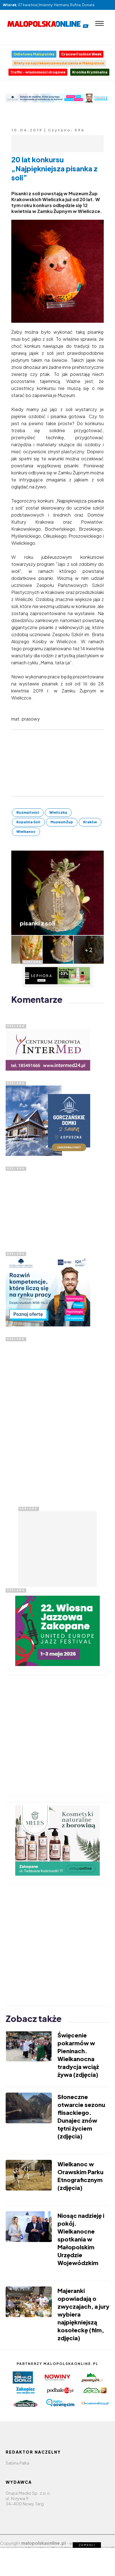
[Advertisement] (48, 1206)
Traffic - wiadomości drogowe (37, 72)
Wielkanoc (26, 831)
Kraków (90, 822)
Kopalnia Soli (28, 822)
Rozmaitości (27, 812)
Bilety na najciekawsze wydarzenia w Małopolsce (59, 63)
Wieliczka (58, 812)
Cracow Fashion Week (81, 54)
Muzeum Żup (61, 822)
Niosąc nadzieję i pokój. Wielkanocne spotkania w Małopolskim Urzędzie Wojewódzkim (81, 2239)
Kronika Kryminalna (89, 72)
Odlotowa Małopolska (34, 54)
